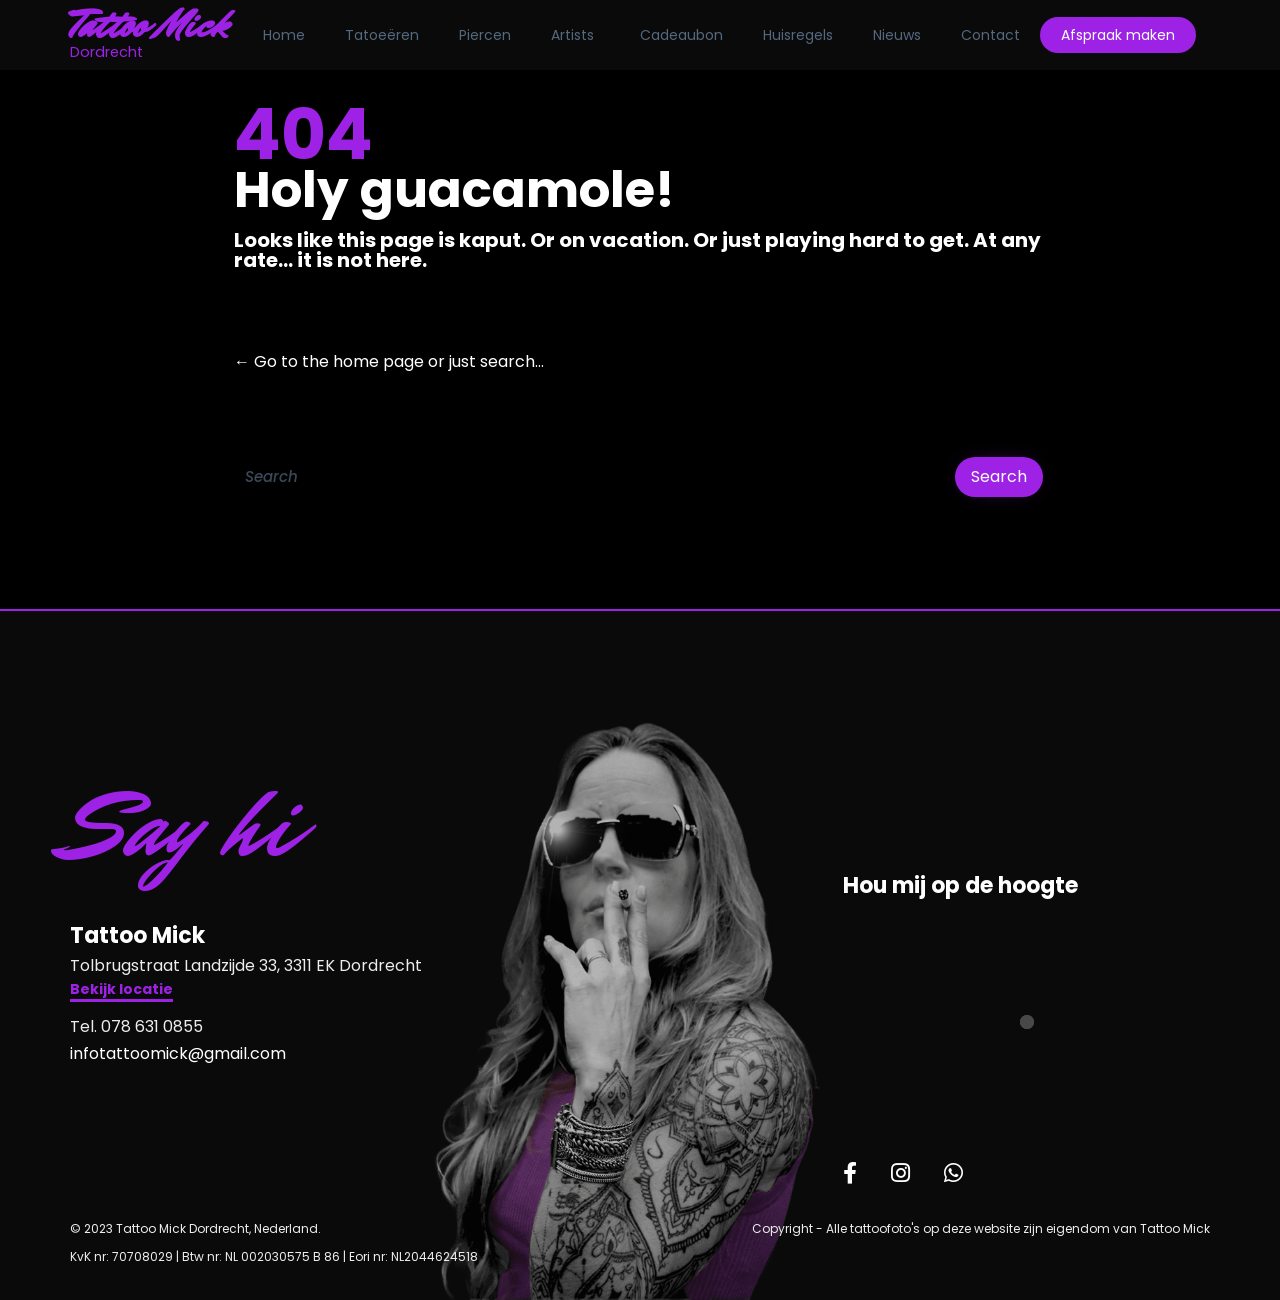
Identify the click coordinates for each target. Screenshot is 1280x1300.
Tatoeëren (384, 35)
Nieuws (899, 35)
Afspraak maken (1120, 35)
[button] (121, 991)
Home (286, 35)
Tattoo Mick (151, 25)
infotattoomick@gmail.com (178, 1053)
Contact (992, 35)
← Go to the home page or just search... (389, 361)
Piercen (487, 35)
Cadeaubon (683, 35)
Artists (574, 35)
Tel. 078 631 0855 (136, 1026)
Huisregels (800, 35)
